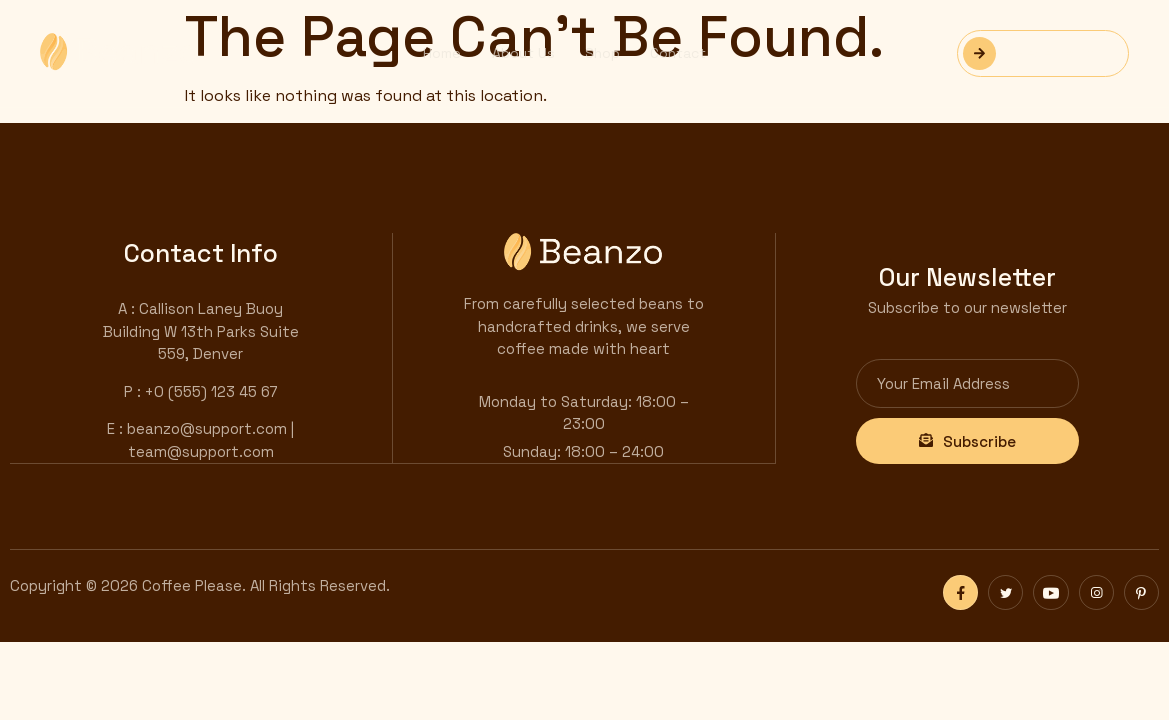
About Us (522, 53)
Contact (677, 53)
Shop (601, 53)
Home (442, 53)
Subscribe (967, 440)
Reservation (1033, 53)
